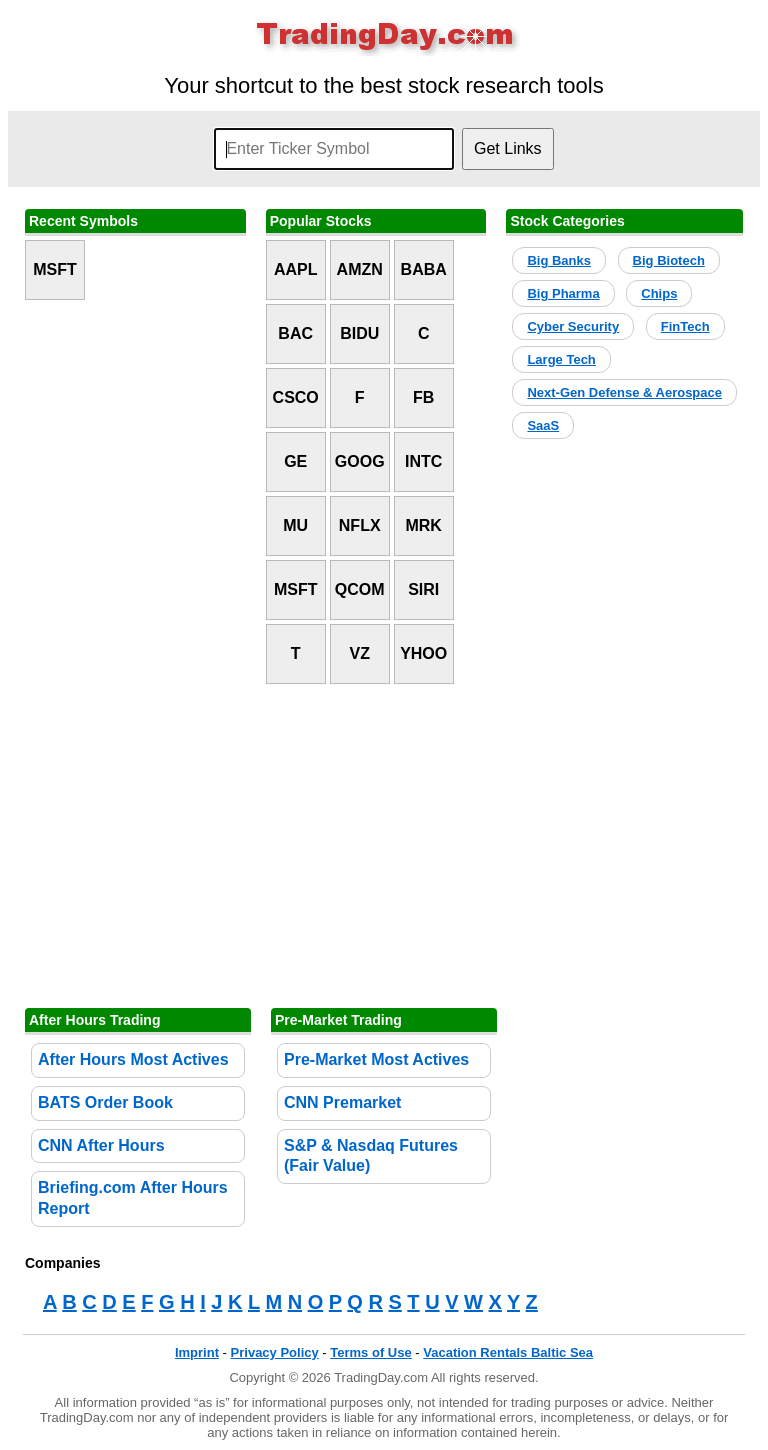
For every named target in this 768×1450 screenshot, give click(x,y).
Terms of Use (370, 1352)
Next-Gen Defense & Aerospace (624, 392)
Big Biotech (669, 260)
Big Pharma (563, 293)
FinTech (685, 326)
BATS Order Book (105, 1102)
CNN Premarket (342, 1102)
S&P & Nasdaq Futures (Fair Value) (371, 1156)
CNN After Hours (101, 1145)
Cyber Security (573, 326)
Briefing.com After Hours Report (133, 1198)
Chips (659, 293)
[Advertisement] (384, 846)
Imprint (197, 1352)
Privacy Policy (275, 1352)
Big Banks (559, 260)
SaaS (543, 425)
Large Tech (561, 359)
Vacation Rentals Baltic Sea (508, 1352)
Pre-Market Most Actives (376, 1059)
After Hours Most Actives (133, 1059)
